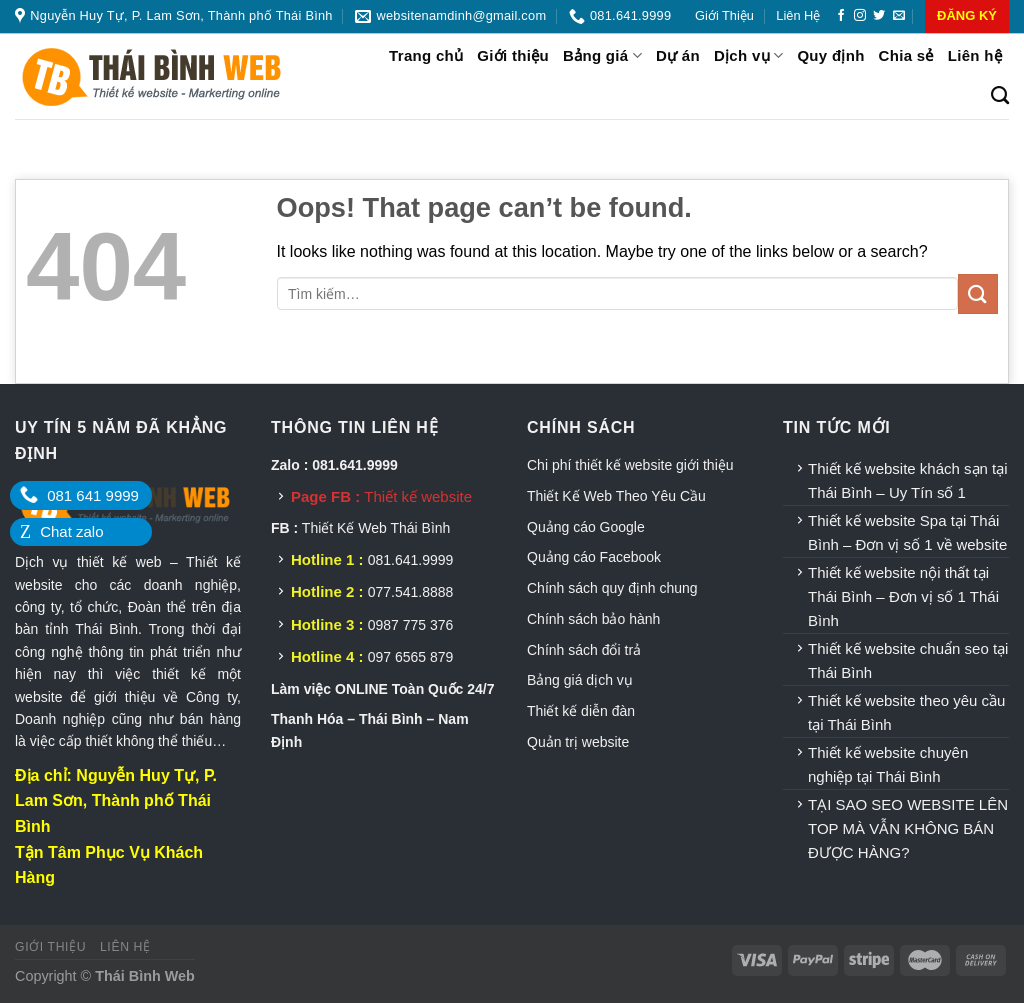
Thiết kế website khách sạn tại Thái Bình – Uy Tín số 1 (908, 480)
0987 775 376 (411, 625)
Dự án (678, 55)
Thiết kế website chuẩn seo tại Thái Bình (908, 660)
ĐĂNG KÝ (967, 15)
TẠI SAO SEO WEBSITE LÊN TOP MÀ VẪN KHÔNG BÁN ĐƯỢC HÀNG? (908, 828)
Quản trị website (578, 742)
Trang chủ (426, 55)
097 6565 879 (411, 657)
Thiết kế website (418, 496)
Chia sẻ (906, 55)
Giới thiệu (724, 15)
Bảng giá (602, 55)
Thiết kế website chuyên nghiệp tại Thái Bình (888, 764)
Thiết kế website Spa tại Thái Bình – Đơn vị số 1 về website (907, 532)
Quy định (830, 55)
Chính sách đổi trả (584, 650)
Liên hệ (798, 15)
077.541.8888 (411, 592)
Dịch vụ (748, 55)
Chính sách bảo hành (593, 619)
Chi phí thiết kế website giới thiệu (632, 465)
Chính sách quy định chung (612, 588)
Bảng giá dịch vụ (580, 680)
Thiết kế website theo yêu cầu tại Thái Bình (906, 712)
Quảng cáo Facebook (594, 557)
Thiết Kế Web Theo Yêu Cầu (616, 496)
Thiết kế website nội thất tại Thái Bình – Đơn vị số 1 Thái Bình (903, 596)
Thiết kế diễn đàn (581, 711)
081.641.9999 (411, 560)
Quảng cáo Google (586, 527)
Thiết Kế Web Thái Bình (376, 528)
